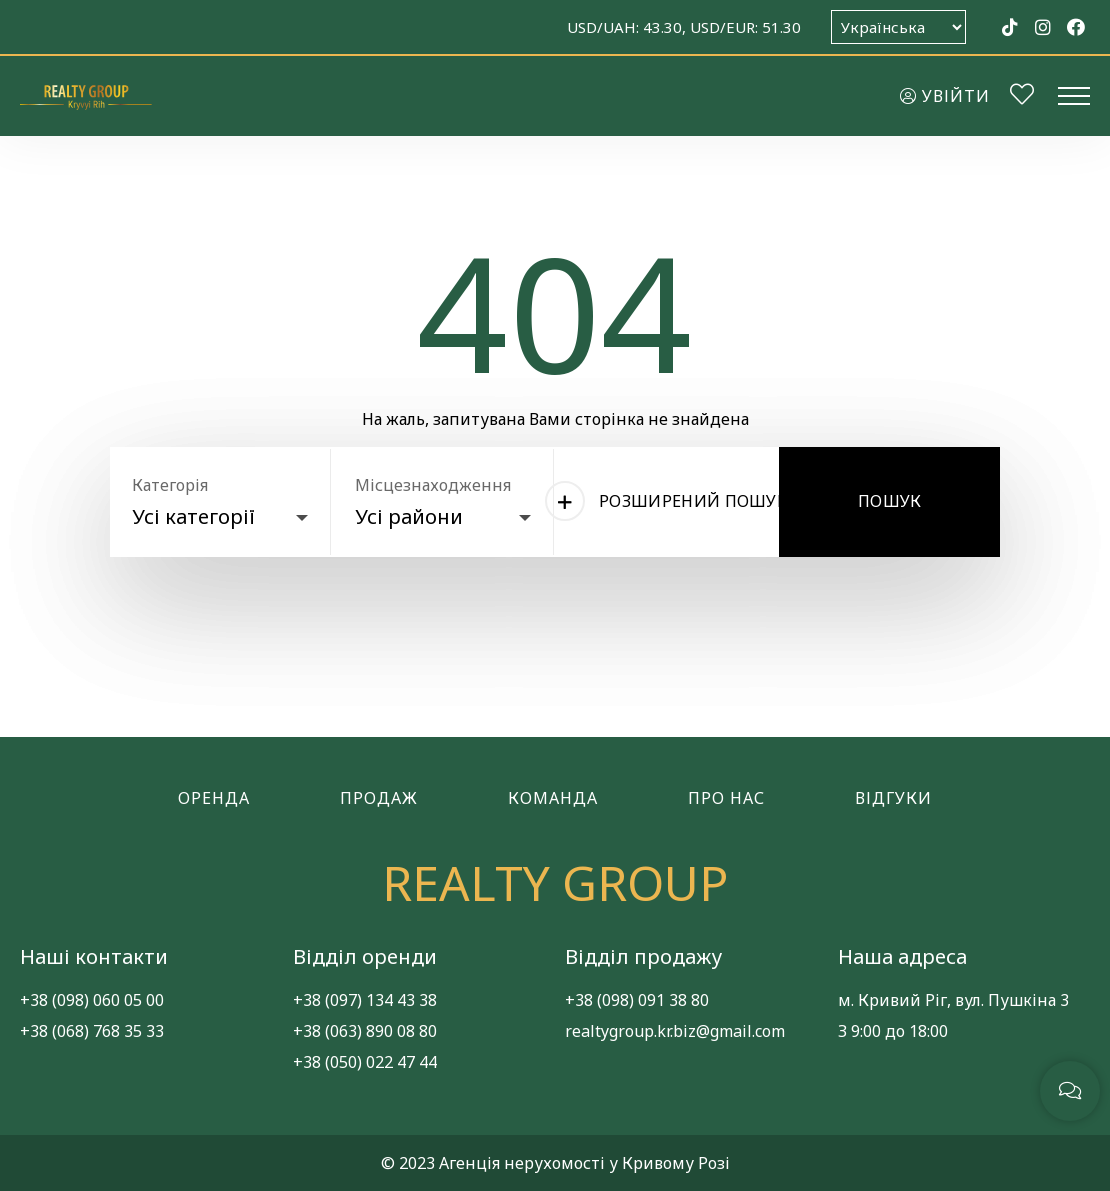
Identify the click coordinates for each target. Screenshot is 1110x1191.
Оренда (214, 798)
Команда (553, 798)
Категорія (170, 485)
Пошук (890, 501)
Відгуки (893, 798)
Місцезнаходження (433, 485)
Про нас (726, 798)
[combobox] (220, 512)
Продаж (379, 798)
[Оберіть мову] (898, 27)
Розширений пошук (677, 501)
